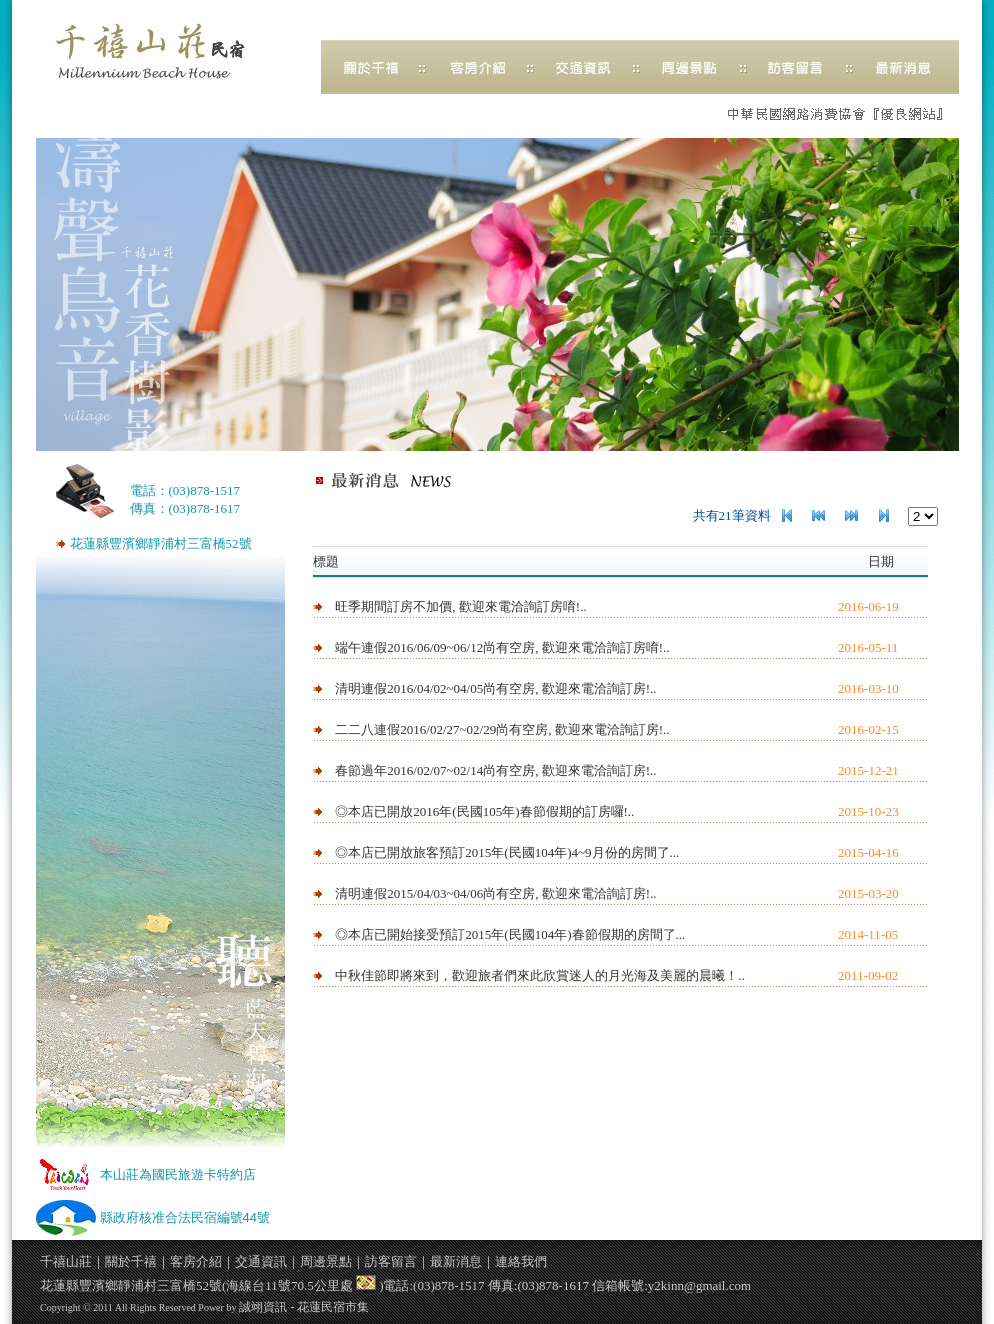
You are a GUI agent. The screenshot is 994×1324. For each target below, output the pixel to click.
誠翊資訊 (263, 1307)
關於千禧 (131, 1261)
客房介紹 (196, 1261)
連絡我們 (521, 1261)
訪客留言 (391, 1261)
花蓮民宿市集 (333, 1307)
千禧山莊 (160, 52)
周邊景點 (326, 1261)
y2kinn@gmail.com (699, 1285)
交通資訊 (261, 1261)
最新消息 (456, 1261)
